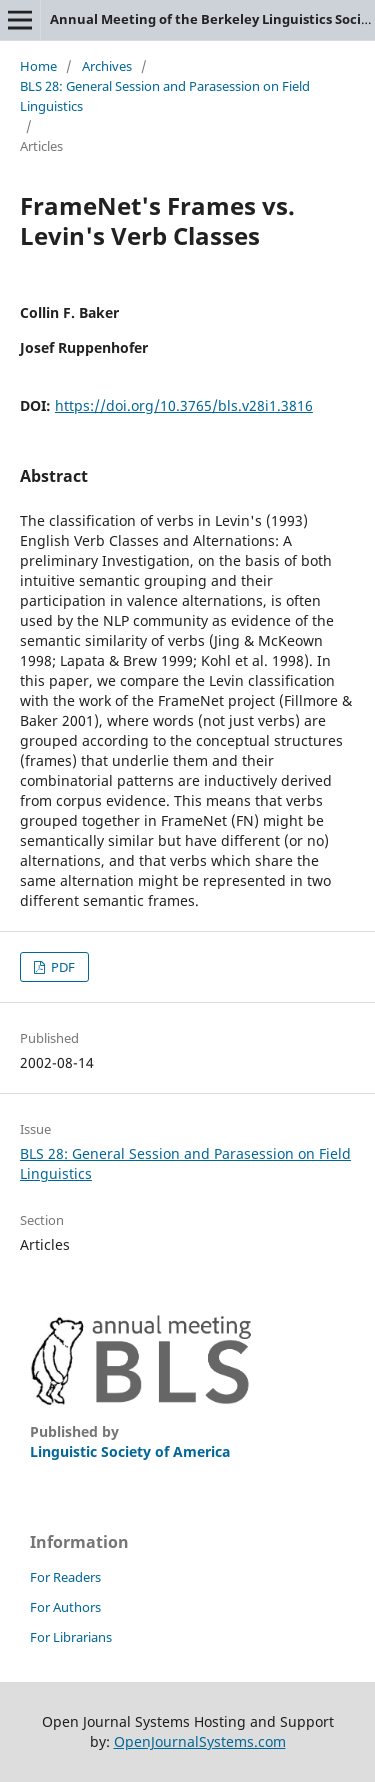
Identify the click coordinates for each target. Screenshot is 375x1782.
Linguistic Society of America (130, 1451)
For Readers (65, 1577)
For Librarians (71, 1637)
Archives (107, 66)
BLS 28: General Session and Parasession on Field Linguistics (165, 96)
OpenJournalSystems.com (200, 1741)
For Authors (65, 1607)
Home (38, 66)
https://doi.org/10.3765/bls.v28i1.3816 (184, 405)
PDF (61, 967)
